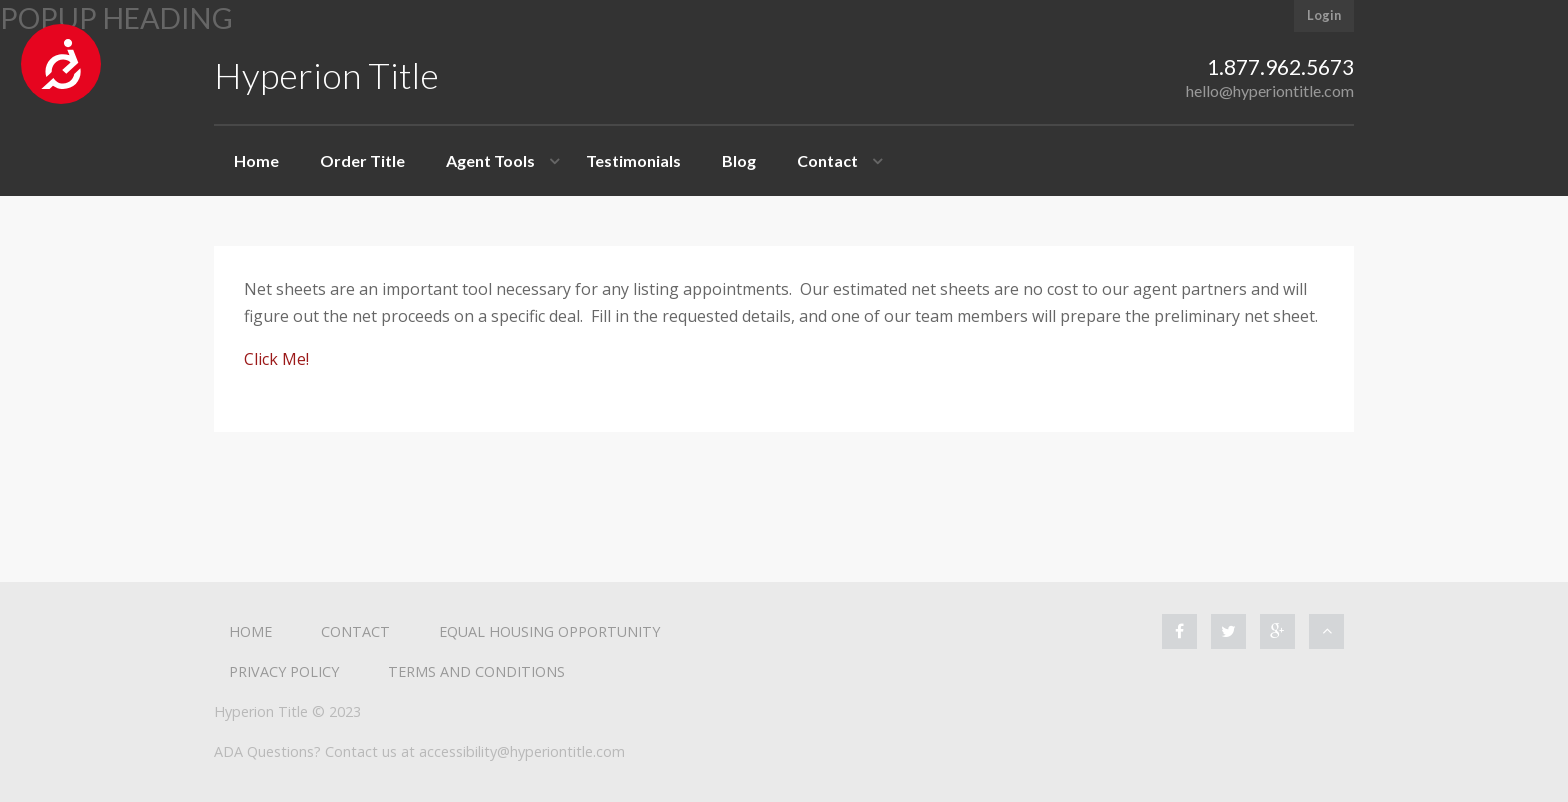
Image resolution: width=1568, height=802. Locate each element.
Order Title (362, 160)
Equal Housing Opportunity (549, 631)
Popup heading (116, 18)
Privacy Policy (284, 671)
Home (256, 160)
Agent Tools (490, 160)
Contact (827, 160)
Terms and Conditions (476, 671)
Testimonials (633, 160)
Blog (739, 160)
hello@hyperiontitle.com (1270, 90)
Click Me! (276, 359)
